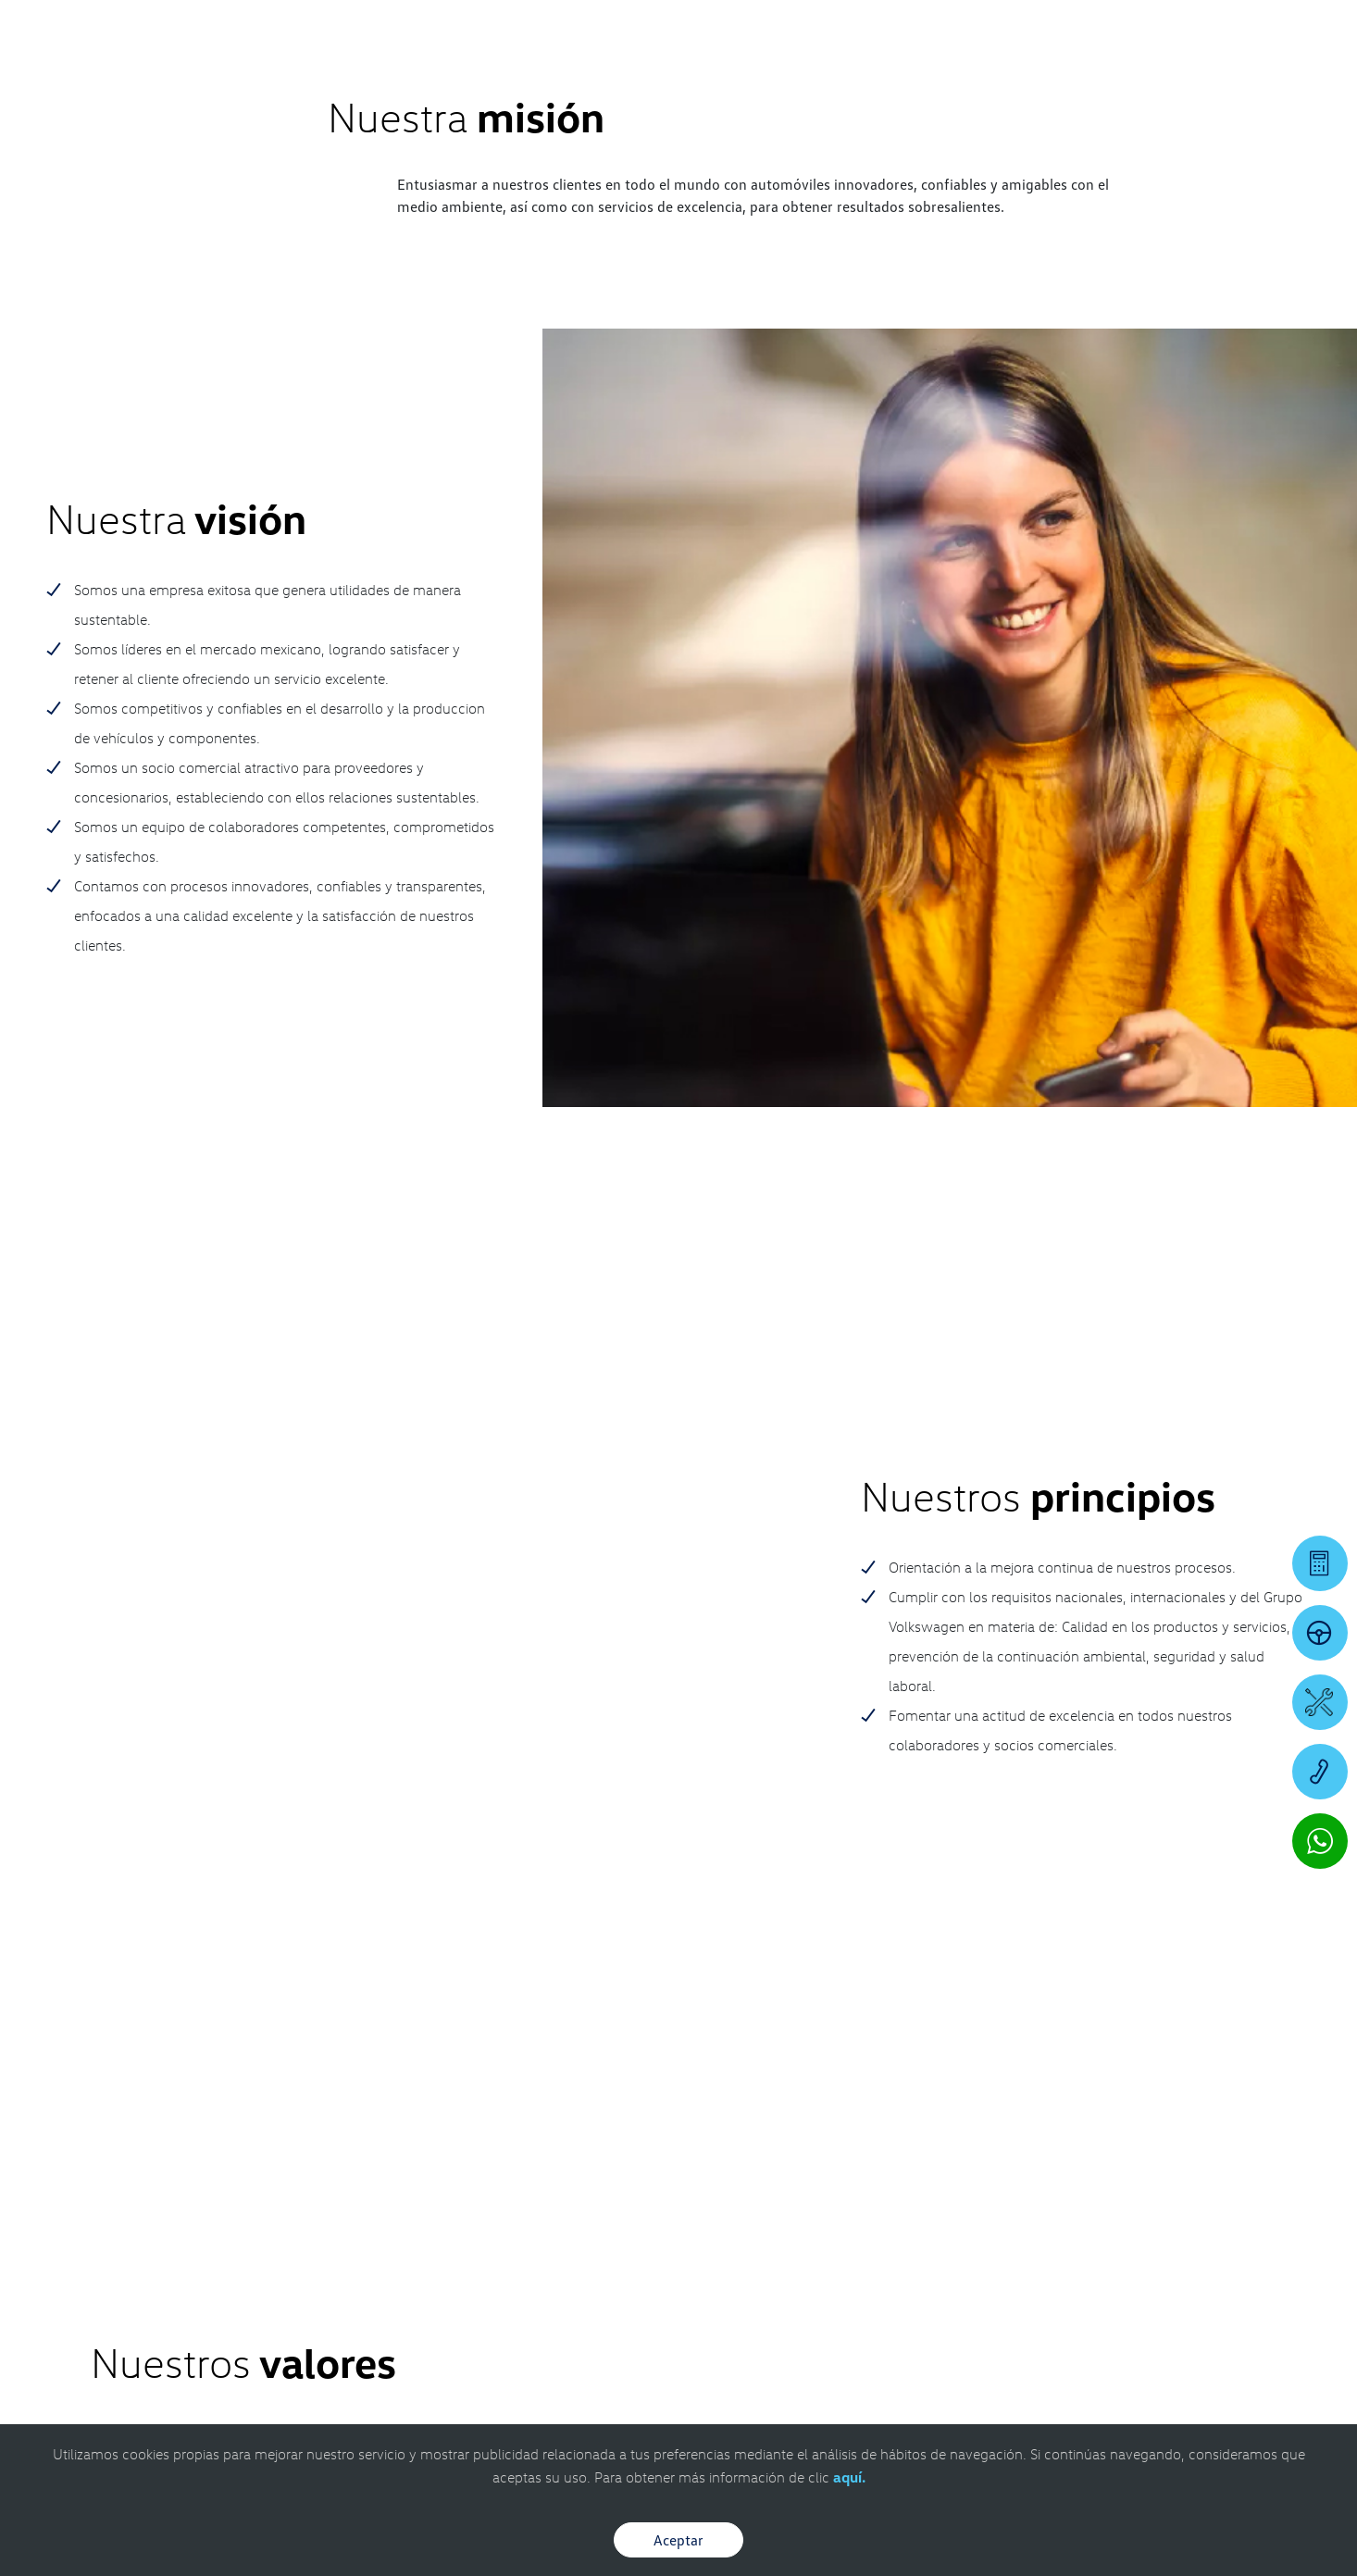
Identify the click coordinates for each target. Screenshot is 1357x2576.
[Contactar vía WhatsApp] (1320, 1841)
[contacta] (134, 2066)
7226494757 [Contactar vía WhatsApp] (314, 2026)
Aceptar (678, 2540)
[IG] (1214, 1994)
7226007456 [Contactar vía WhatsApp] (494, 2026)
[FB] (1214, 1957)
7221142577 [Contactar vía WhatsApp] (674, 2040)
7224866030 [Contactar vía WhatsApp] (854, 2026)
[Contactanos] (1061, 28)
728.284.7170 (302, 1988)
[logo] (839, 65)
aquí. (849, 2477)
